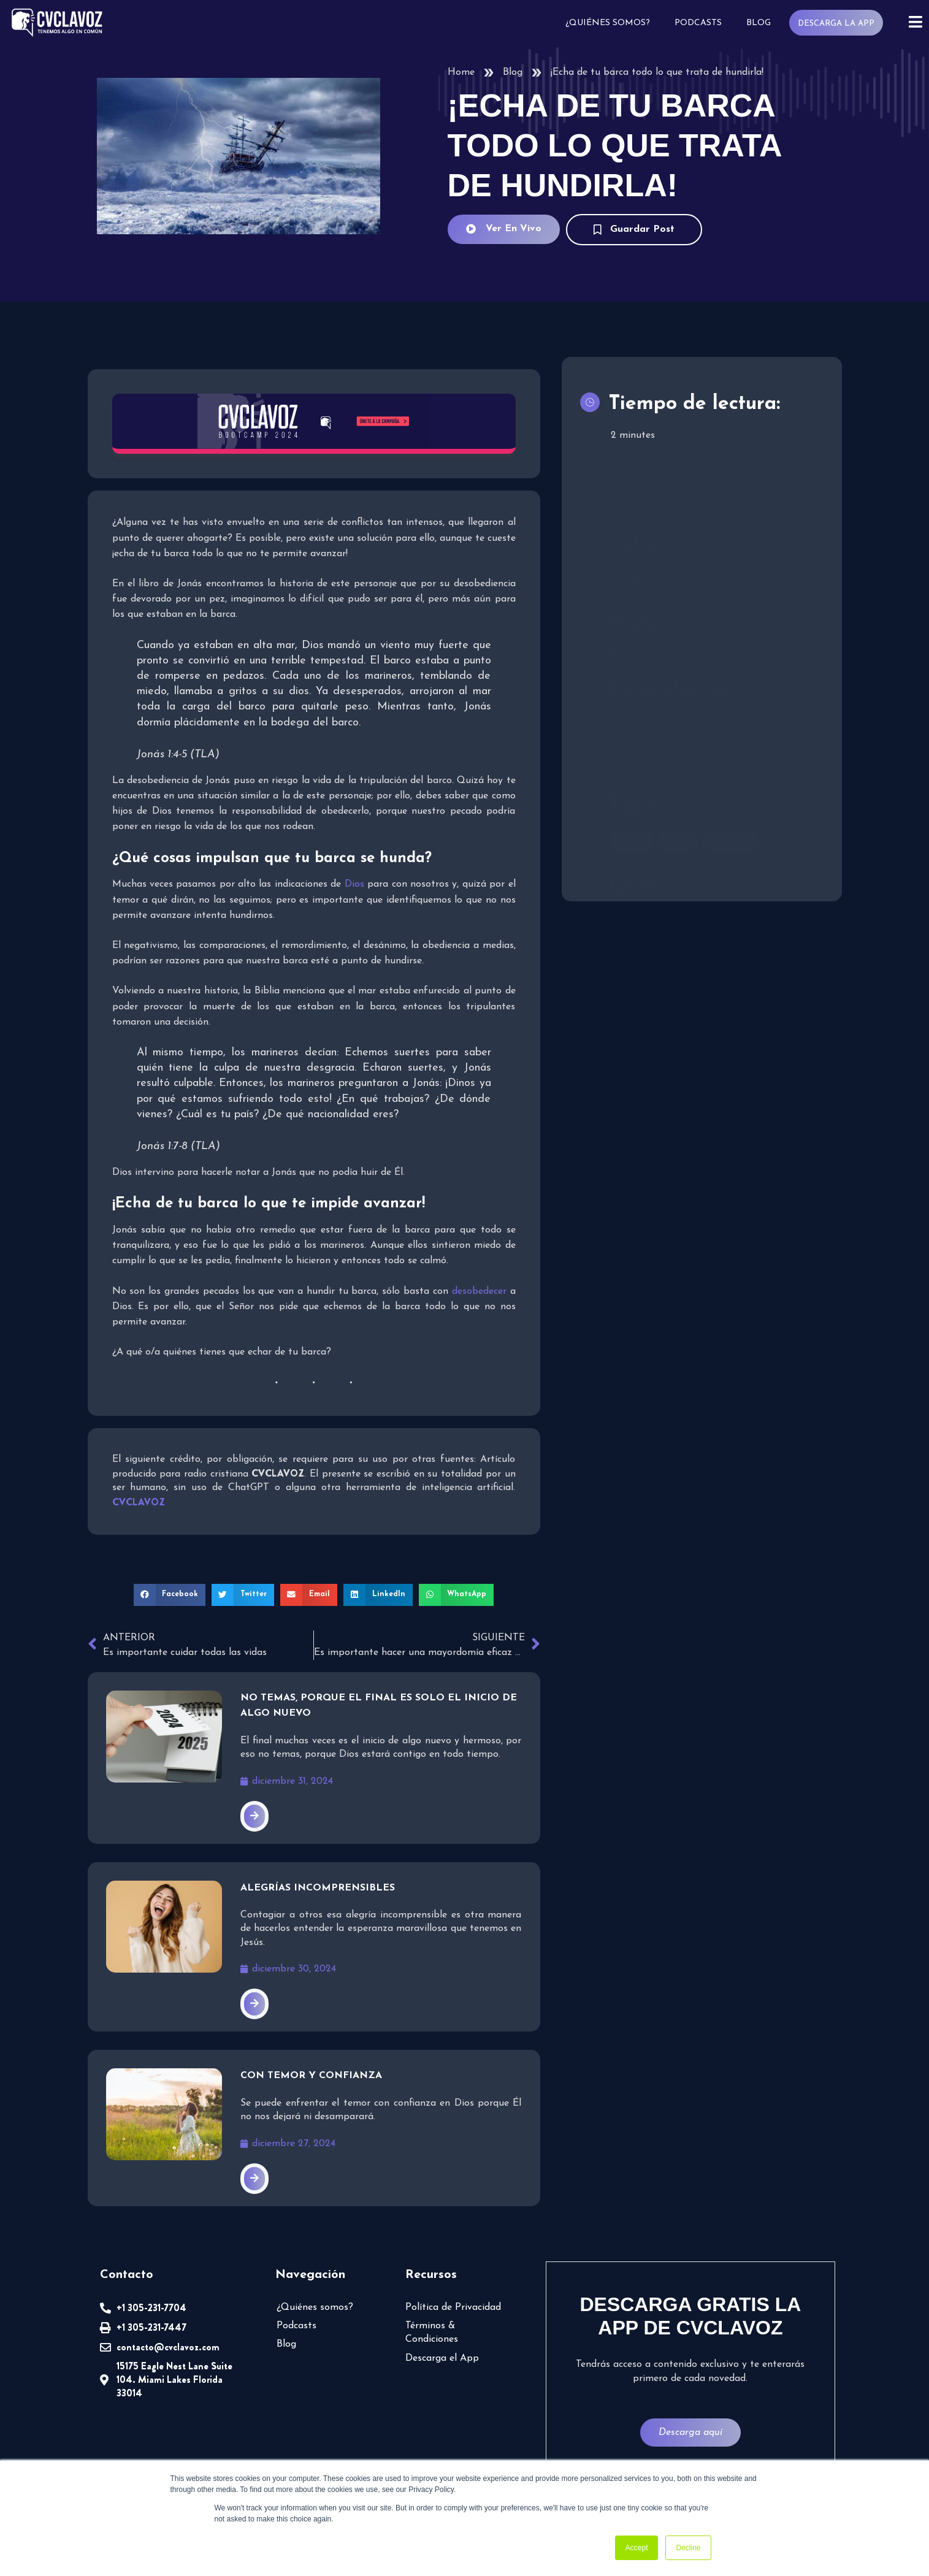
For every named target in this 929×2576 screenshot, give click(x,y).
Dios (354, 884)
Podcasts (698, 23)
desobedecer (481, 1291)
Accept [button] (636, 2548)
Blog (758, 23)
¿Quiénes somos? (607, 23)
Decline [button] (688, 2548)
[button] (170, 1594)
